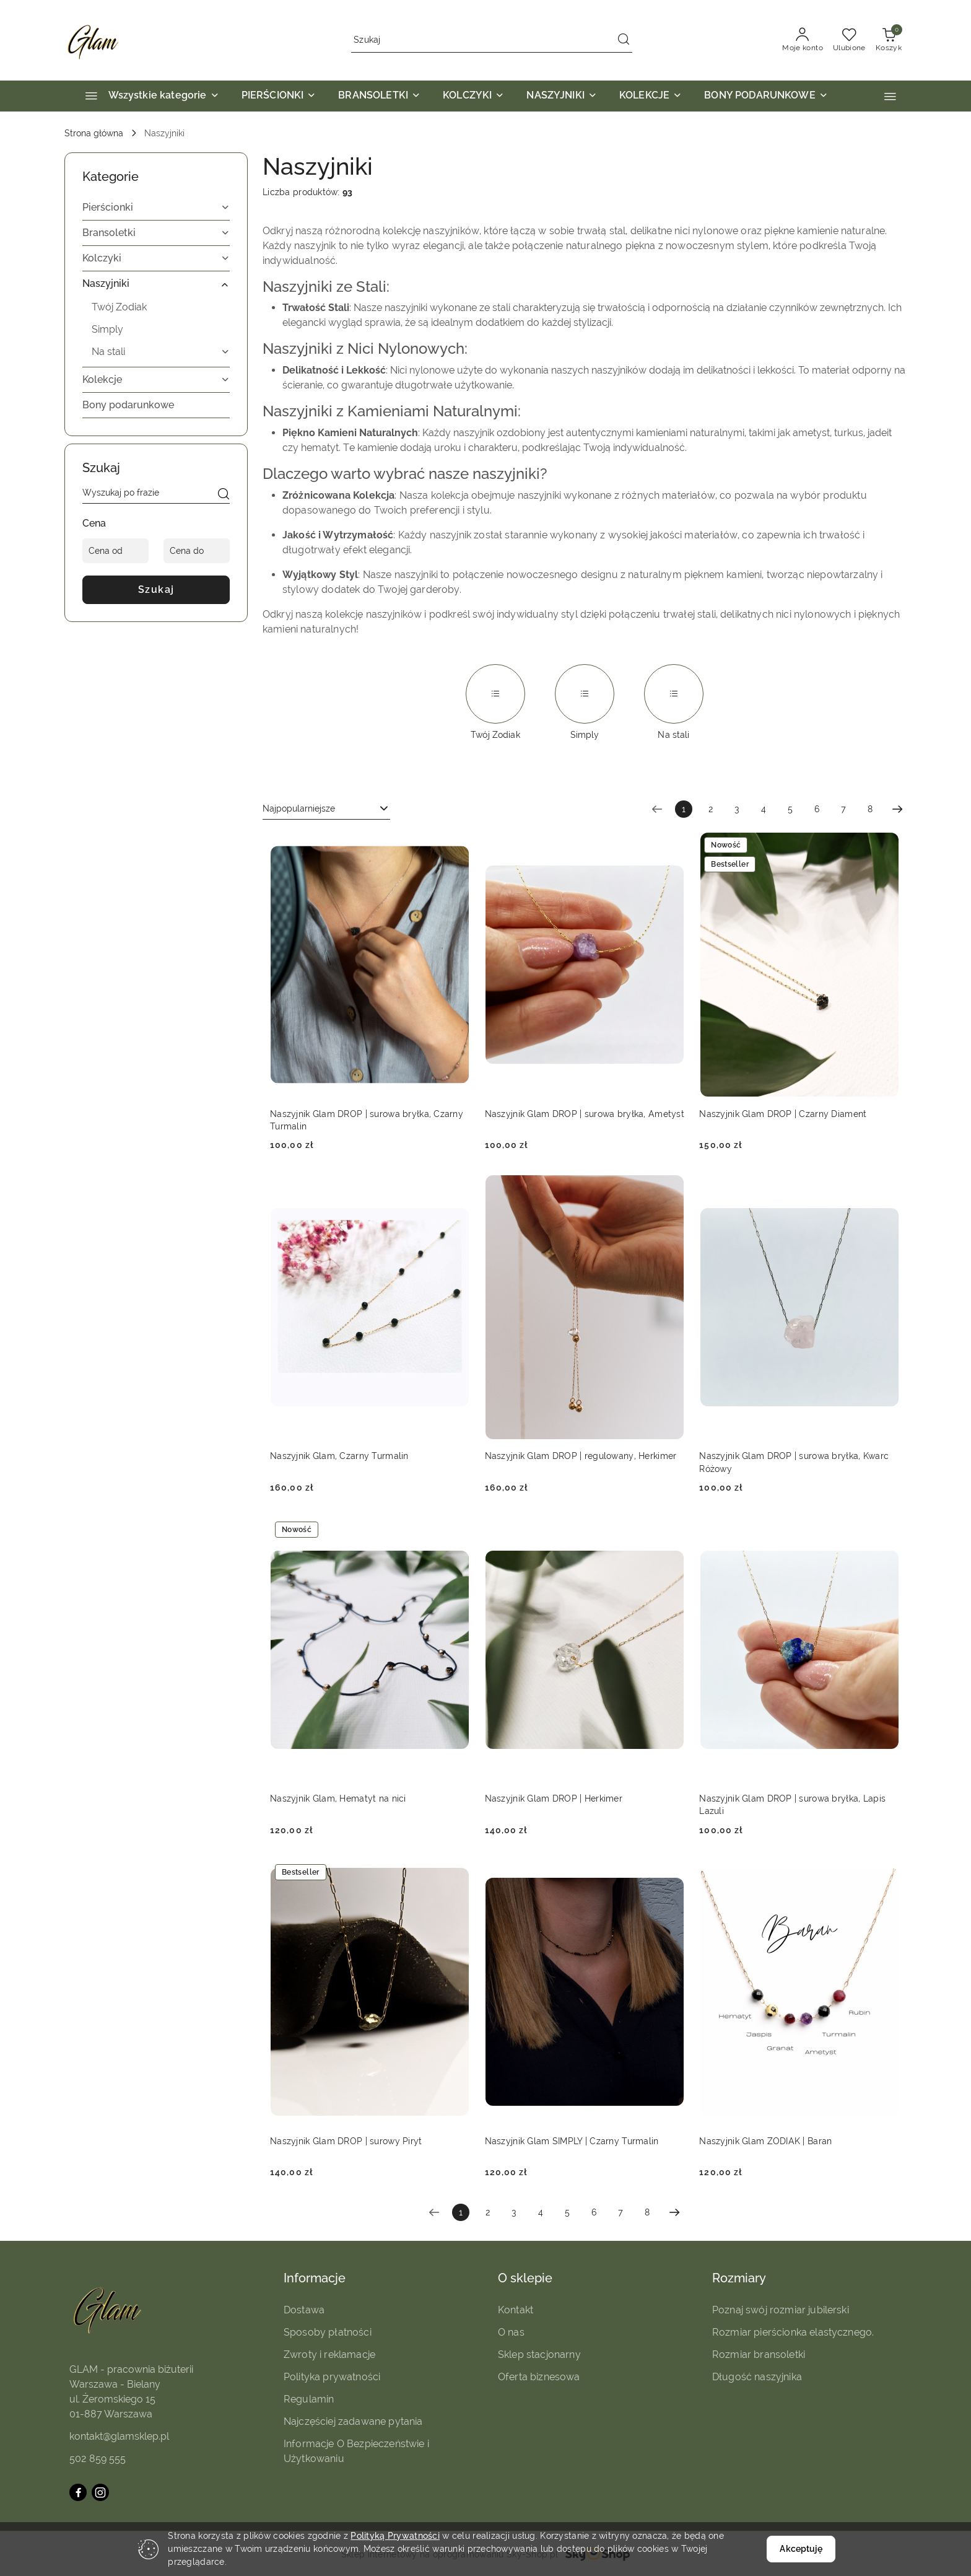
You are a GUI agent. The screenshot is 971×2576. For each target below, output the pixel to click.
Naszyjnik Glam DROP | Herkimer (553, 1798)
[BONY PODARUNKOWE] (766, 96)
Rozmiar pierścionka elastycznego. (793, 2332)
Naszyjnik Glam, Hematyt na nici (338, 1798)
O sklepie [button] (525, 2278)
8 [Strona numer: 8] (870, 809)
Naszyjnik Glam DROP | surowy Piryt (346, 2141)
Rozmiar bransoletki (758, 2354)
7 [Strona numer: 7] (843, 809)
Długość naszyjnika (757, 2377)
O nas (511, 2332)
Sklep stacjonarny (539, 2354)
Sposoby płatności (328, 2332)
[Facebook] (78, 2492)
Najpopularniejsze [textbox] (299, 808)
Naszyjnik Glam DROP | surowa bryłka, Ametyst (584, 1114)
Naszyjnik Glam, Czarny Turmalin (339, 1456)
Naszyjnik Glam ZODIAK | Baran (765, 2141)
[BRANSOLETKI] (379, 96)
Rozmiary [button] (739, 2278)
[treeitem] (156, 207)
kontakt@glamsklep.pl (119, 2436)
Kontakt (515, 2310)
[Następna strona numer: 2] (897, 809)
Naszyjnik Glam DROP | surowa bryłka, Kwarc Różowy (794, 1462)
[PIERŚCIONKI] (279, 96)
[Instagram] (100, 2492)
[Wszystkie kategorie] (146, 96)
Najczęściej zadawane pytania (353, 2421)
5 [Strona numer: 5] (790, 809)
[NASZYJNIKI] (561, 96)
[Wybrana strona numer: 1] (683, 809)
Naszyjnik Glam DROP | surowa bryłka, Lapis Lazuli (792, 1805)
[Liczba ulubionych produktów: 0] (849, 40)
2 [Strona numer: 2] (710, 809)
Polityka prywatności (332, 2377)
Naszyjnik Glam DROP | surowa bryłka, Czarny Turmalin (366, 1120)
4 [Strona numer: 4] (763, 809)
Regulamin (309, 2399)
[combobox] (326, 809)
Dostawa (304, 2310)
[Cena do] (196, 550)
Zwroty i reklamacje (329, 2354)
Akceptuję (801, 2549)
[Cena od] (115, 550)
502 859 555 (97, 2458)
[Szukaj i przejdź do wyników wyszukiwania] (623, 40)
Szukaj (156, 589)
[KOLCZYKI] (473, 96)
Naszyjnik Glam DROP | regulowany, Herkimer (581, 1456)
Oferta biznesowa (539, 2377)
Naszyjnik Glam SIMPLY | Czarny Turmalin (572, 2141)
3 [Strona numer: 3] (736, 809)
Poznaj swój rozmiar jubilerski (780, 2310)
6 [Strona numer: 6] (816, 809)
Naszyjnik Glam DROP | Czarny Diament (782, 1114)
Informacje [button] (315, 2278)
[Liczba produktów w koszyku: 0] (889, 40)
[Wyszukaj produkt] (491, 40)
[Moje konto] (802, 40)
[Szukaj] (223, 495)
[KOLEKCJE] (650, 96)
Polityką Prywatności (395, 2536)
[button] (890, 96)
